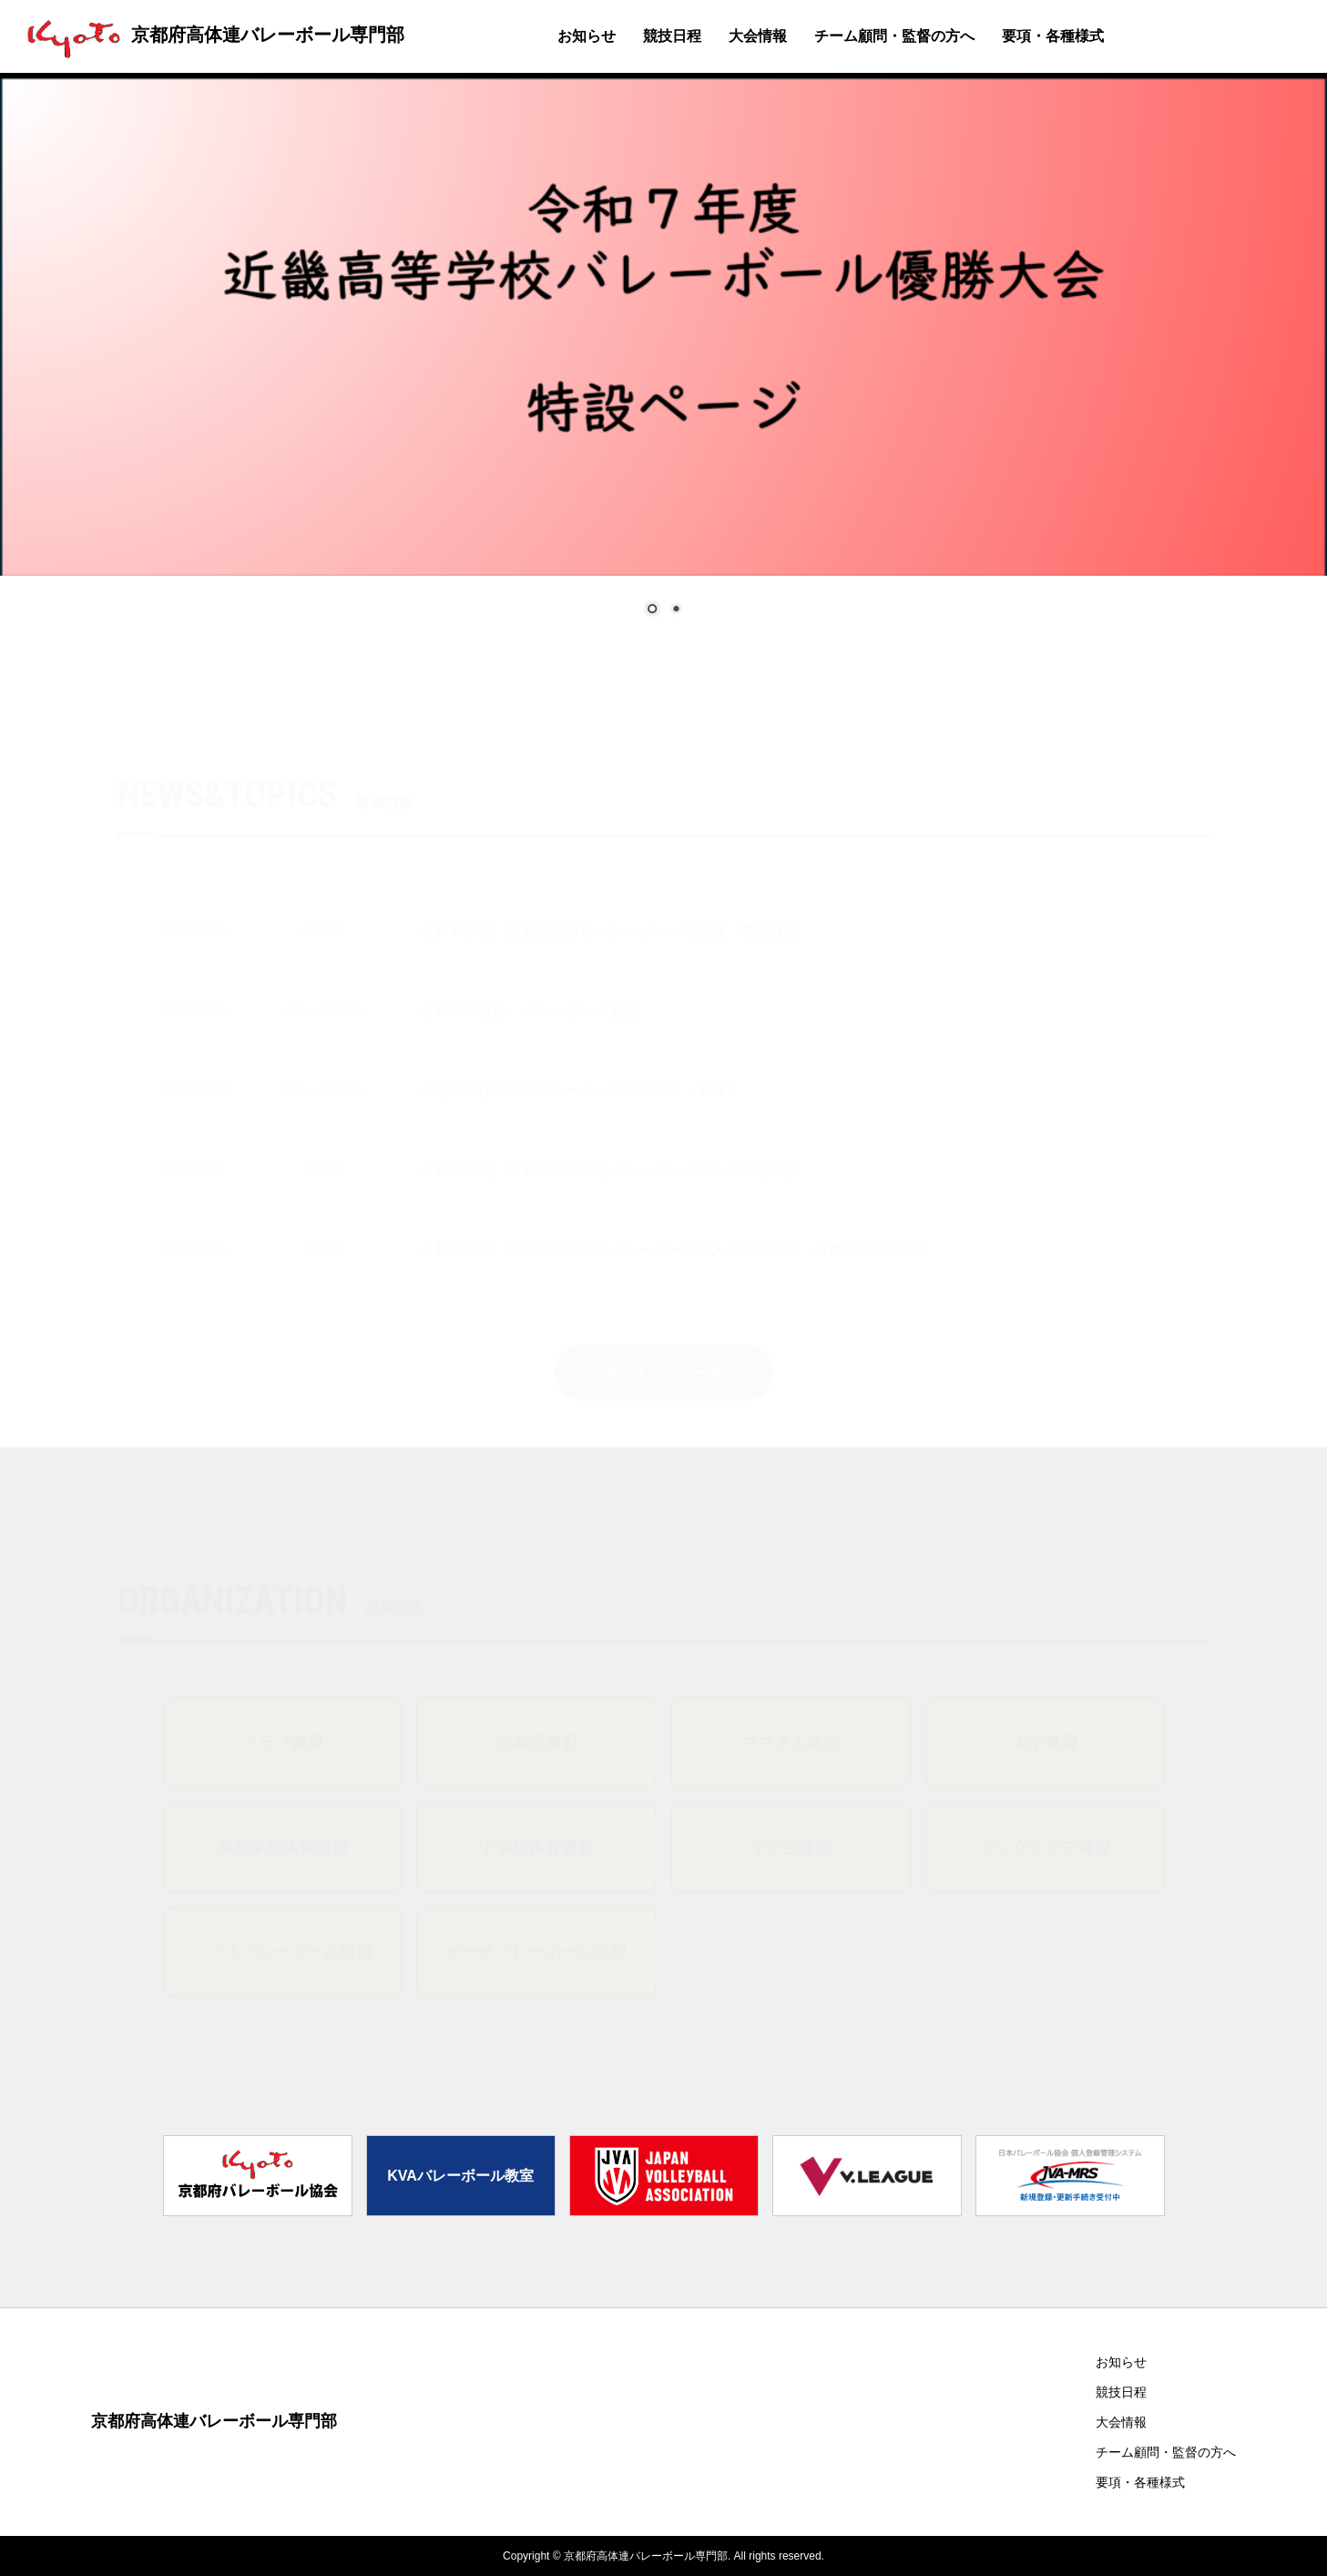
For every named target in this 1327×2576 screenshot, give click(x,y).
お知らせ (586, 36)
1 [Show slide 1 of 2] (652, 610)
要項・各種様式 (1053, 36)
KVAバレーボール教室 (460, 2175)
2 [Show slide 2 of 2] (676, 610)
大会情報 (758, 36)
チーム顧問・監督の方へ (894, 36)
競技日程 (672, 36)
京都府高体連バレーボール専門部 (211, 35)
